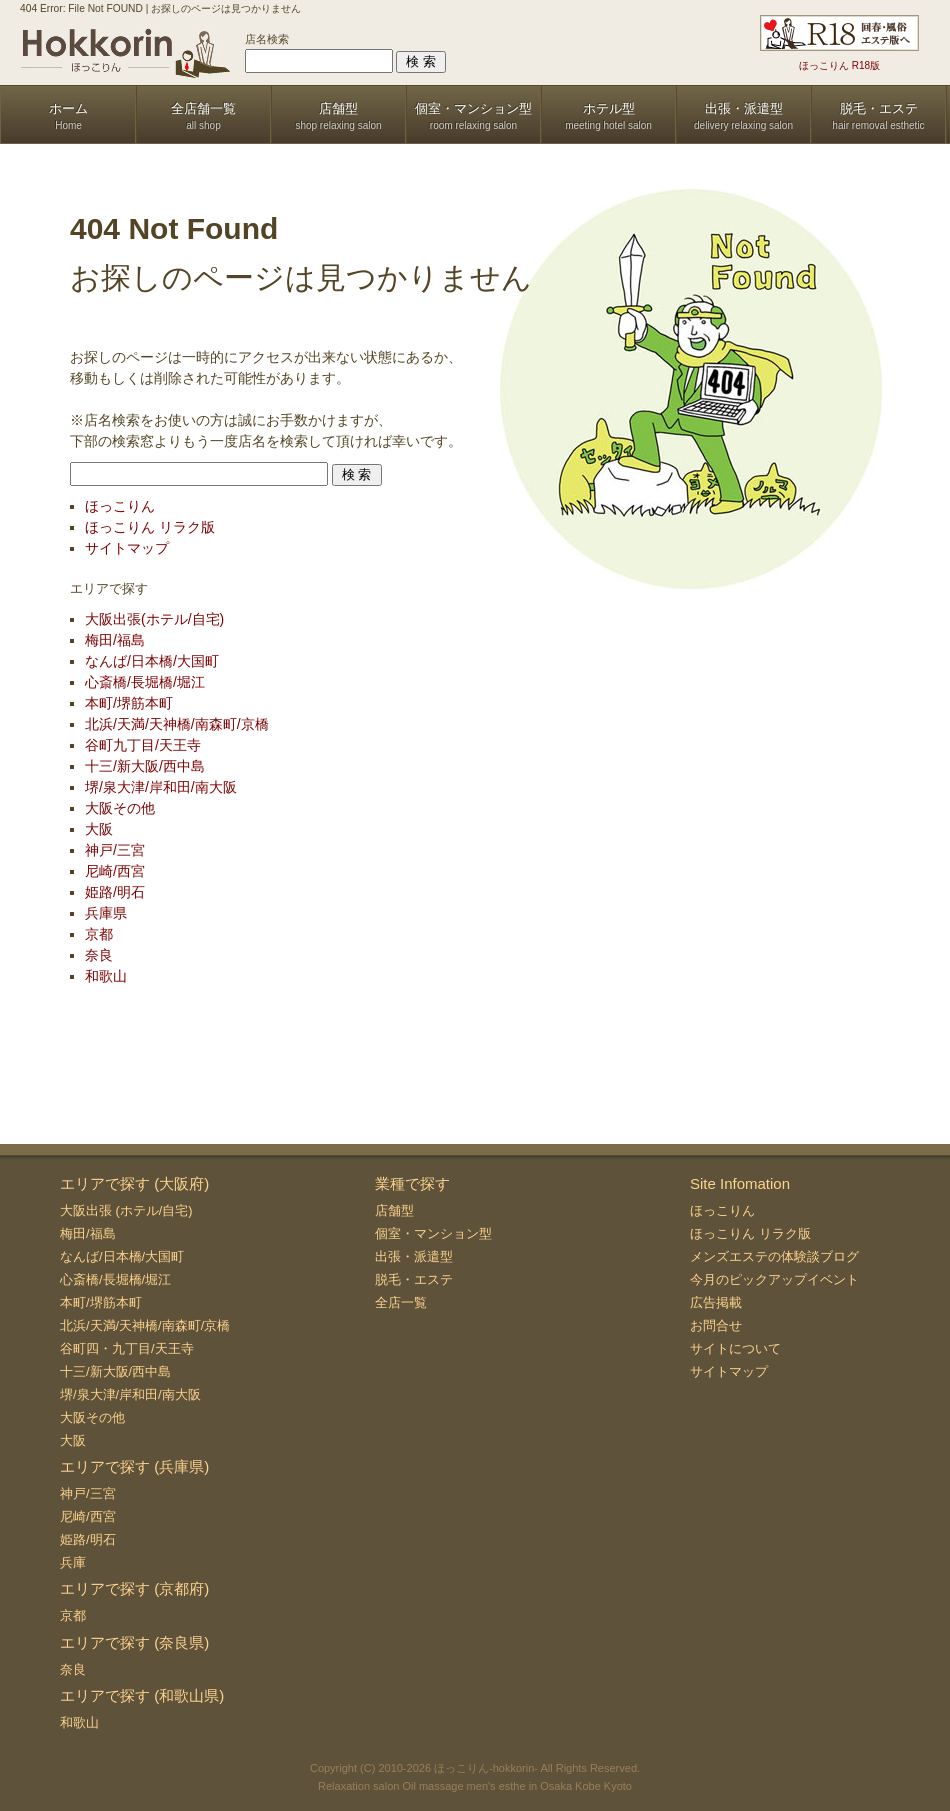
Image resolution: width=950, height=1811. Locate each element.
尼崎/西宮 (115, 871)
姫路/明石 (115, 892)
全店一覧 (401, 1302)
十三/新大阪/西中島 (145, 766)
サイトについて (735, 1348)
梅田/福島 (115, 640)
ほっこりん (120, 506)
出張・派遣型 (414, 1256)
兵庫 (73, 1562)
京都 (99, 934)
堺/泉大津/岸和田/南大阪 (161, 787)
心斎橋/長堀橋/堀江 (145, 682)
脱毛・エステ (414, 1279)
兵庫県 (106, 913)
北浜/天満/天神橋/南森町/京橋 (177, 724)
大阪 (99, 829)
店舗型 (394, 1210)
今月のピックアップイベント (774, 1279)
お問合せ (716, 1325)
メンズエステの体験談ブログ (774, 1256)
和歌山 (106, 976)
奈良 (99, 955)
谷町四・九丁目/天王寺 (127, 1348)
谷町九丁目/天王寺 (143, 745)
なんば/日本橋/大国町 (152, 661)
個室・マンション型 (433, 1233)
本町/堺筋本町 (129, 703)
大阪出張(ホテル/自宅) (154, 619)
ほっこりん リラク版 (150, 527)
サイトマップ (127, 548)
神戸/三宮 (115, 850)
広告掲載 (716, 1302)
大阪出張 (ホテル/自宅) (126, 1210)
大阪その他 (120, 808)
